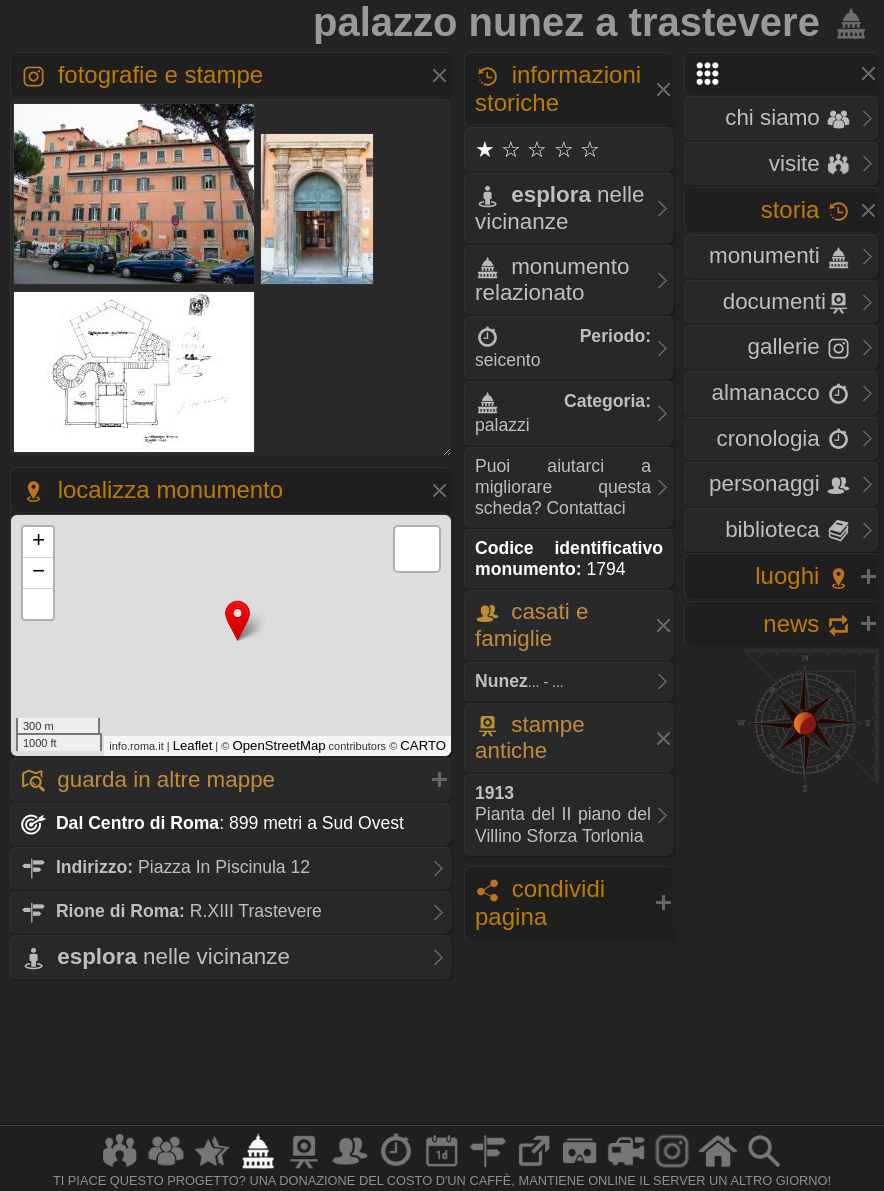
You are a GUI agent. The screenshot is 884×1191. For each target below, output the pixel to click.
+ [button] (38, 542)
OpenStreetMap (278, 745)
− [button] (38, 573)
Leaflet (193, 745)
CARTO (423, 745)
